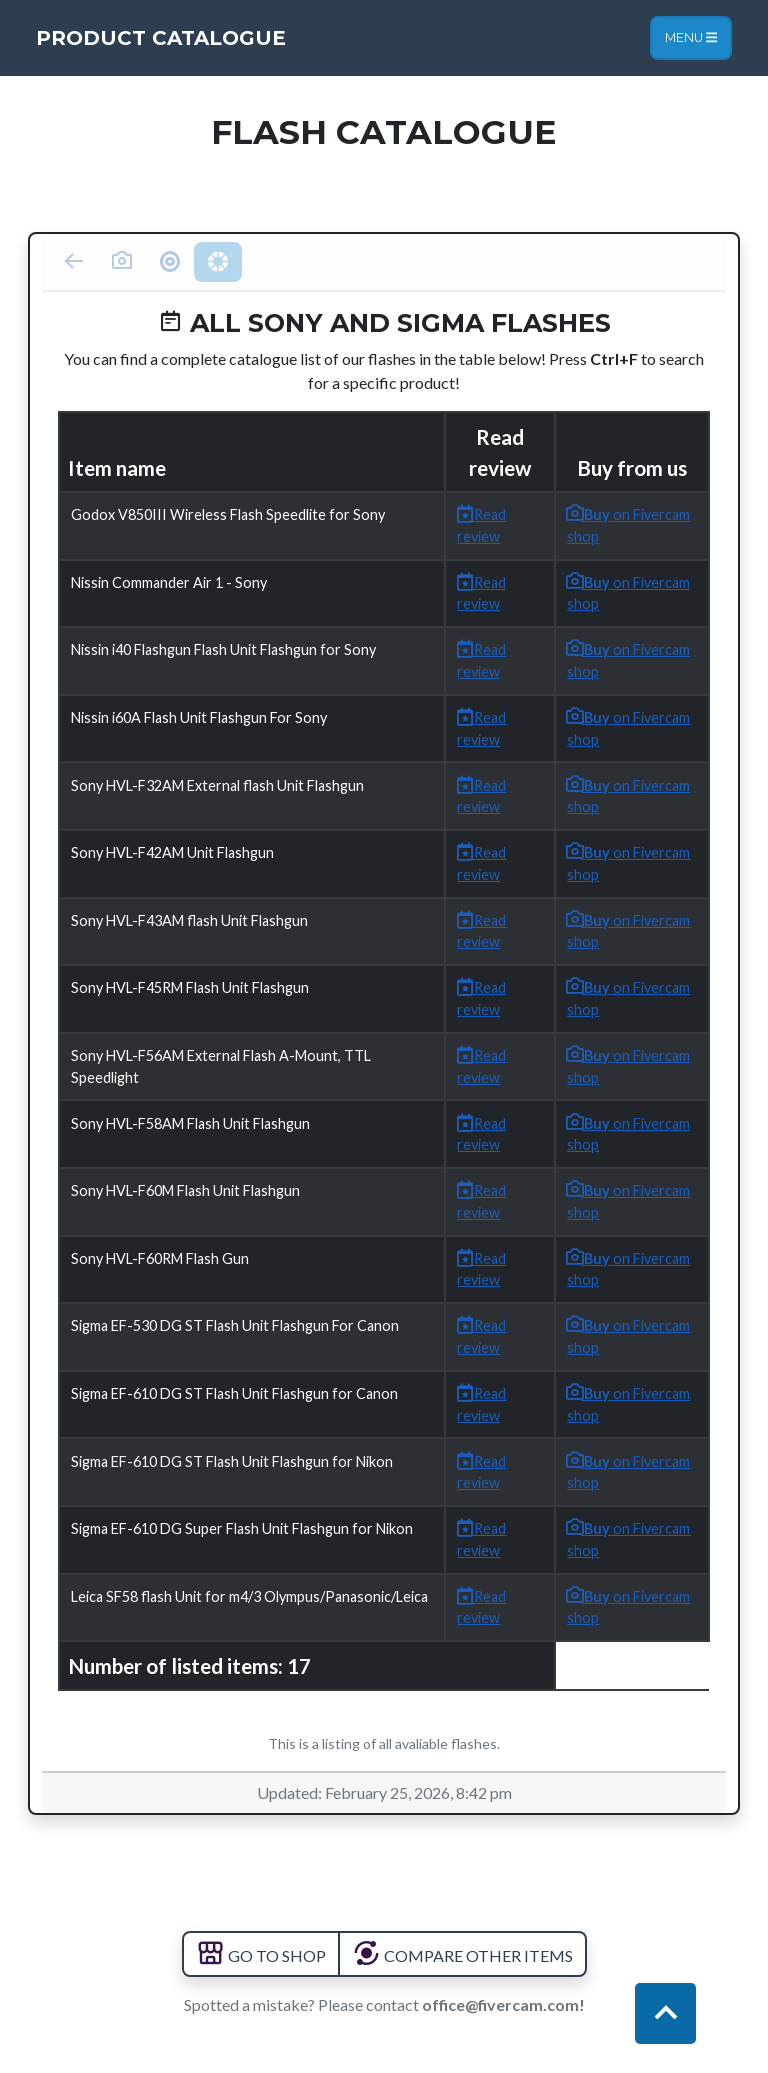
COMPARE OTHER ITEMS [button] (462, 1955)
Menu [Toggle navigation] (691, 37)
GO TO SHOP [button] (261, 1955)
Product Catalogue (161, 38)
